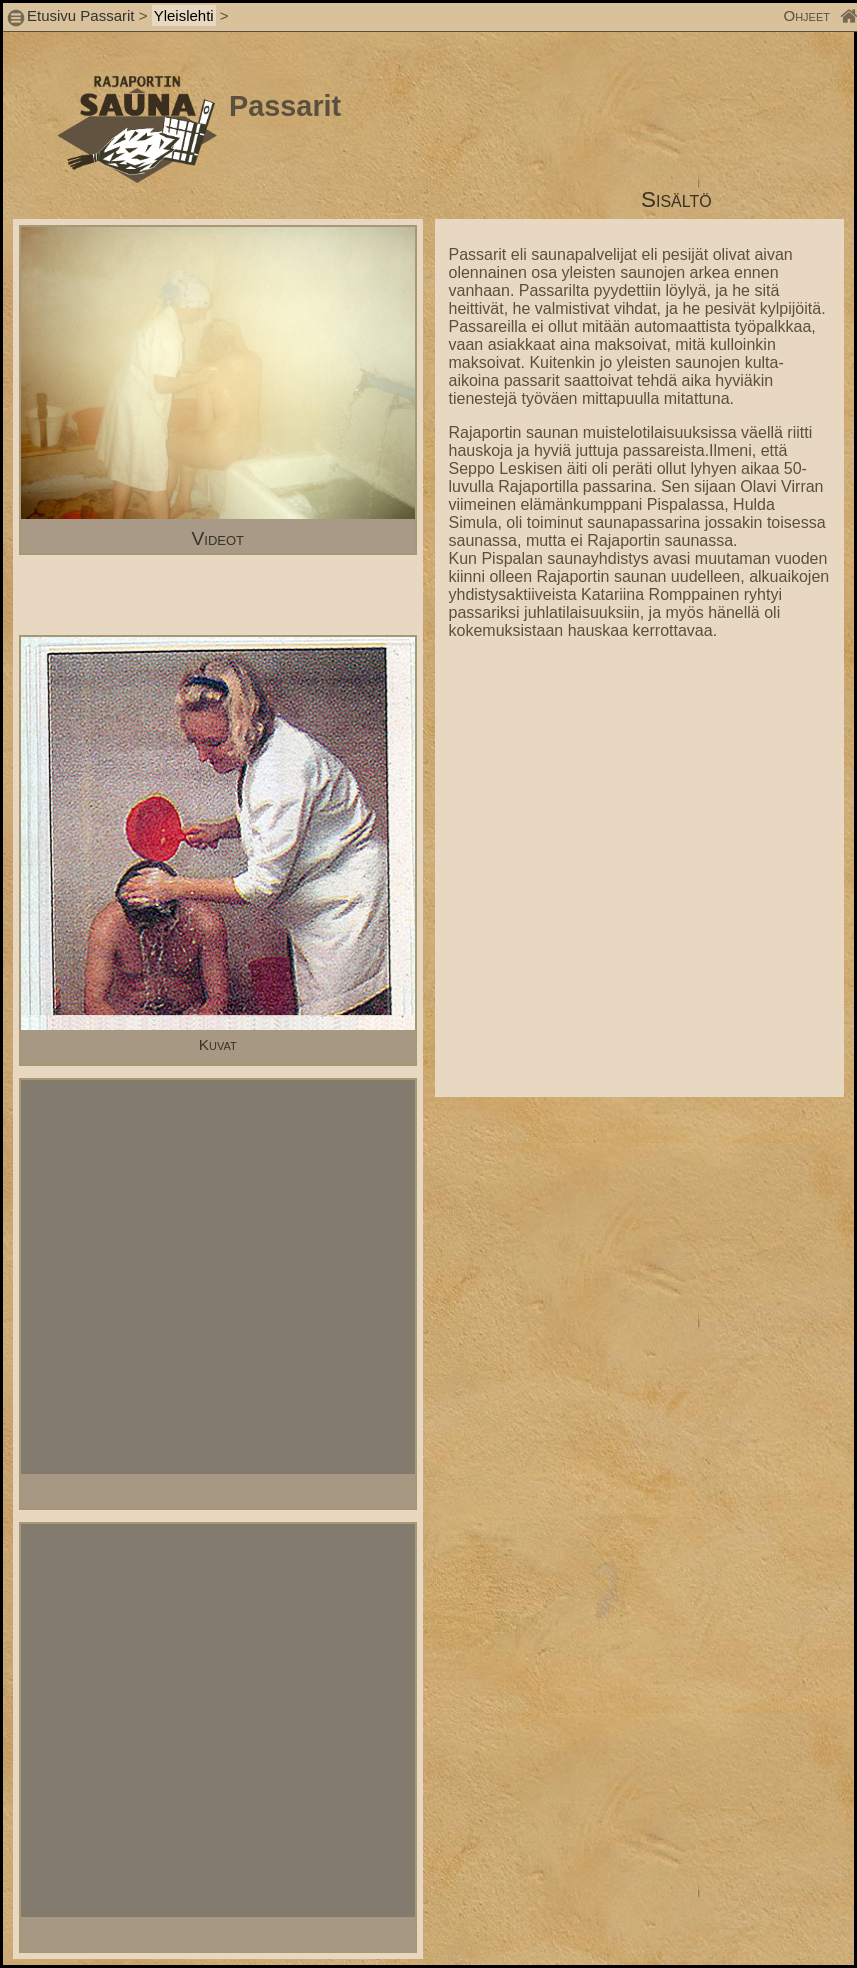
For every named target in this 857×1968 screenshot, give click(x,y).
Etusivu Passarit (81, 15)
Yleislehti (184, 15)
